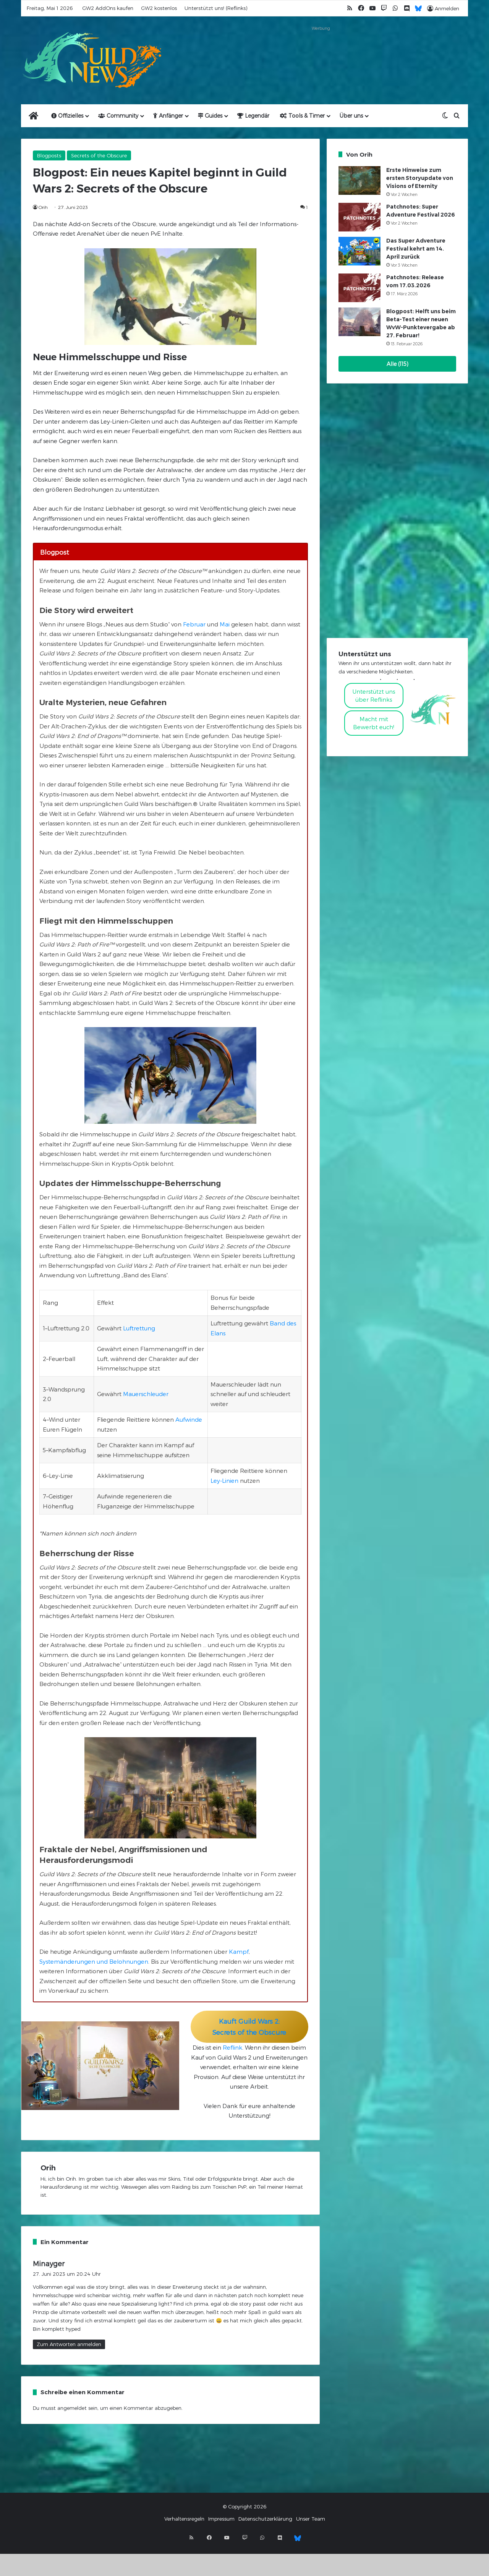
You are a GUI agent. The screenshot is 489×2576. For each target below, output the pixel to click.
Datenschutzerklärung (265, 2519)
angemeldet (72, 2408)
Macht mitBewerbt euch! (373, 722)
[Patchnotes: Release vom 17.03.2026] (359, 287)
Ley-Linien (224, 1480)
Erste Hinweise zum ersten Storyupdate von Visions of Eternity (419, 178)
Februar (194, 624)
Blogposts (49, 155)
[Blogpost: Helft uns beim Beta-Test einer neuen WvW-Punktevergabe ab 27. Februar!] (359, 321)
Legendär (253, 115)
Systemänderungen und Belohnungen (93, 1961)
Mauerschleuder (145, 1393)
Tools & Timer (302, 115)
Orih (43, 207)
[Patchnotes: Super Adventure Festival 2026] (359, 217)
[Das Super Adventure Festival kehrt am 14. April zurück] (359, 251)
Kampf (239, 1951)
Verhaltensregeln (184, 2519)
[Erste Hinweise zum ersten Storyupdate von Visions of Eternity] (359, 180)
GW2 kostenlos (159, 8)
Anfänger (168, 115)
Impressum (221, 2519)
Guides (210, 115)
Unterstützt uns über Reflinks (374, 695)
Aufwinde (188, 1419)
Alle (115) (397, 364)
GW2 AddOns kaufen (107, 8)
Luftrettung (139, 1328)
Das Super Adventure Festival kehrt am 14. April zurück (415, 248)
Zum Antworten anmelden (69, 2344)
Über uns (351, 115)
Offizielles (67, 115)
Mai (225, 624)
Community (118, 115)
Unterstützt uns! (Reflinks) (216, 8)
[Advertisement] (321, 50)
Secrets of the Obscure (99, 155)
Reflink (232, 2047)
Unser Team (310, 2519)
